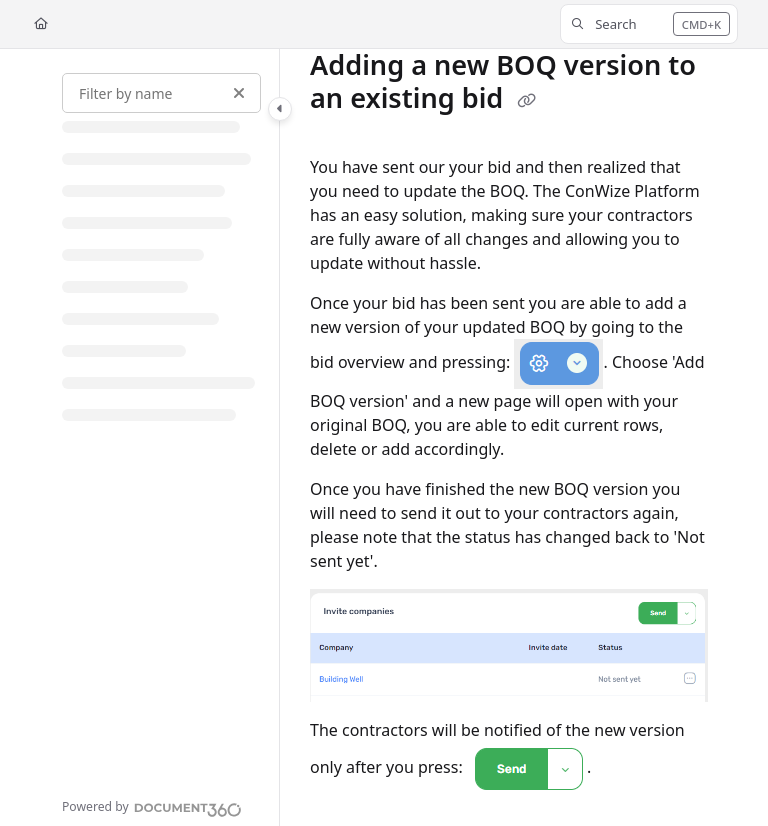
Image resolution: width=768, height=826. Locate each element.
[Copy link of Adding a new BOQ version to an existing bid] (526, 100)
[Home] (41, 24)
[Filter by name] (161, 93)
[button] (649, 24)
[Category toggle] (280, 109)
